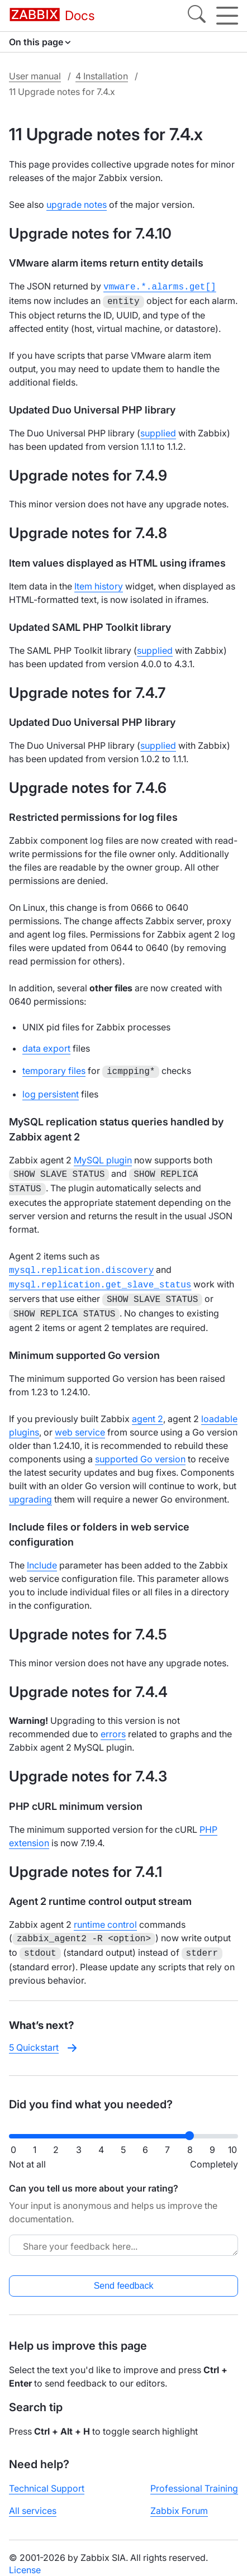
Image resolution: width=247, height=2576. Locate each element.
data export (46, 1046)
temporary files (54, 1068)
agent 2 (147, 1408)
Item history (98, 584)
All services (32, 2498)
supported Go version (140, 1449)
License (25, 2557)
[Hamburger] (227, 16)
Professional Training (194, 2476)
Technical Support (46, 2476)
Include (42, 1555)
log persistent (50, 1090)
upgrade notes (76, 204)
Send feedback (124, 2273)
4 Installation (101, 76)
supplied (158, 430)
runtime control (105, 1914)
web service (80, 1422)
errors (113, 1723)
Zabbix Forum (179, 2498)
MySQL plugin (103, 1156)
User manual (35, 76)
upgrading (30, 1489)
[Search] (197, 15)
